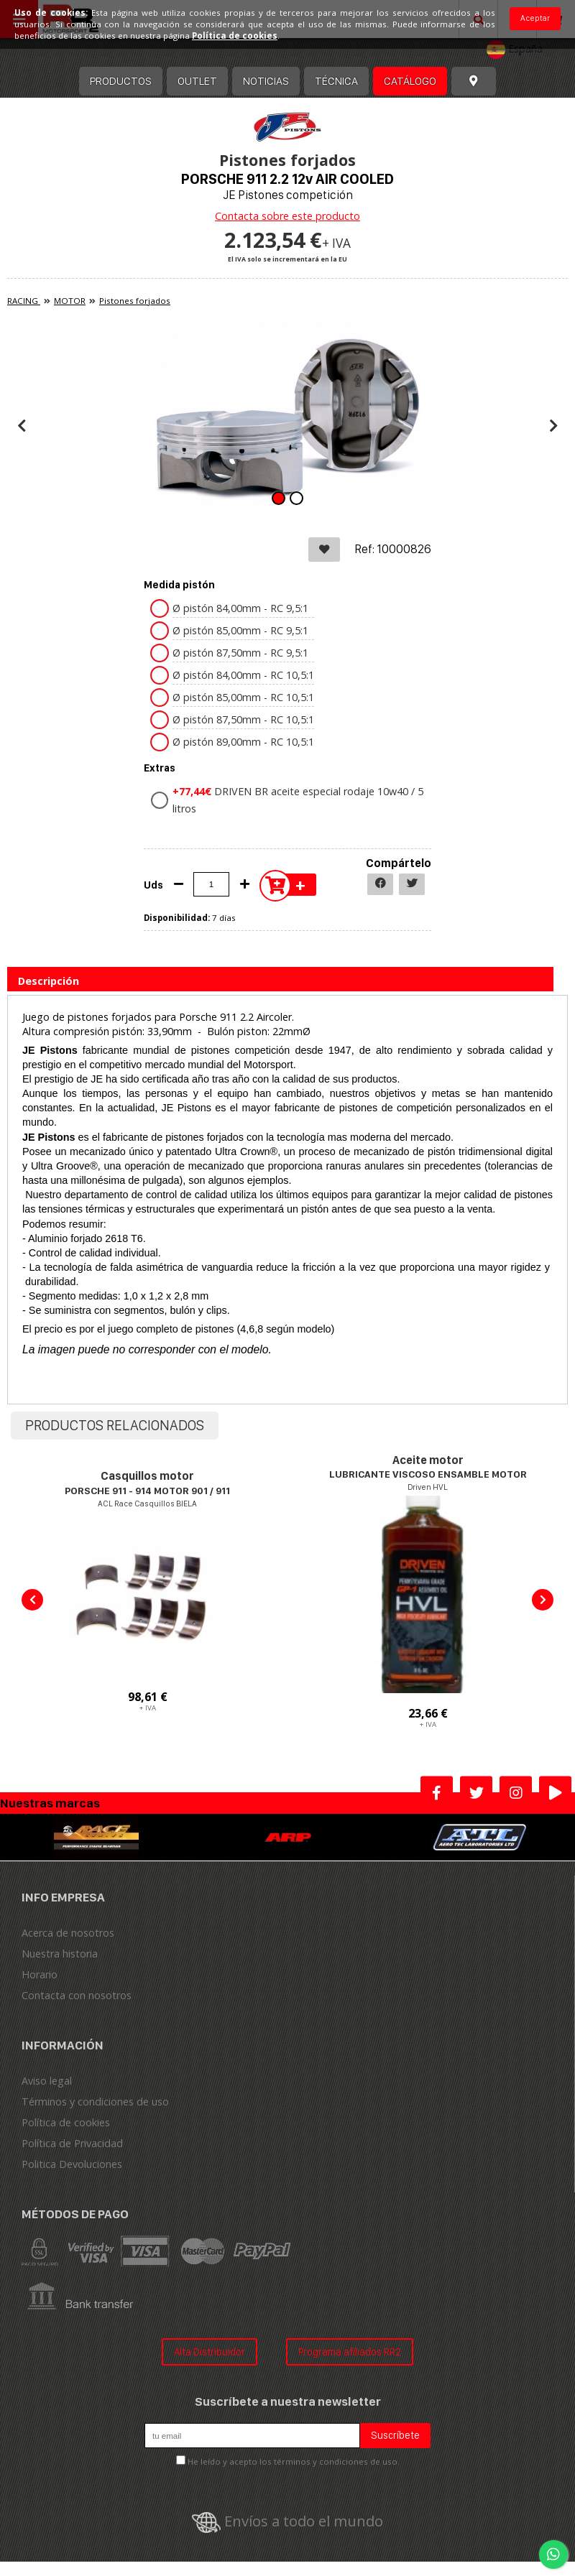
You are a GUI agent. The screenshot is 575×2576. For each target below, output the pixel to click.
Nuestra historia (60, 1953)
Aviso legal (47, 2081)
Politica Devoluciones (72, 2164)
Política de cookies (66, 2122)
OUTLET (197, 81)
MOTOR (70, 300)
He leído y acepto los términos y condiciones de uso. (294, 2461)
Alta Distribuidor (209, 2351)
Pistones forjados (134, 300)
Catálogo (410, 81)
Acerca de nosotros (68, 1933)
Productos (121, 81)
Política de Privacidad (72, 2143)
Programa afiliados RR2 (349, 2351)
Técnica (336, 81)
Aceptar (535, 18)
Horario (40, 1974)
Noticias (266, 81)
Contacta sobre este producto (287, 216)
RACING (23, 300)
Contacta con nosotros (77, 1995)
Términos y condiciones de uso (95, 2101)
